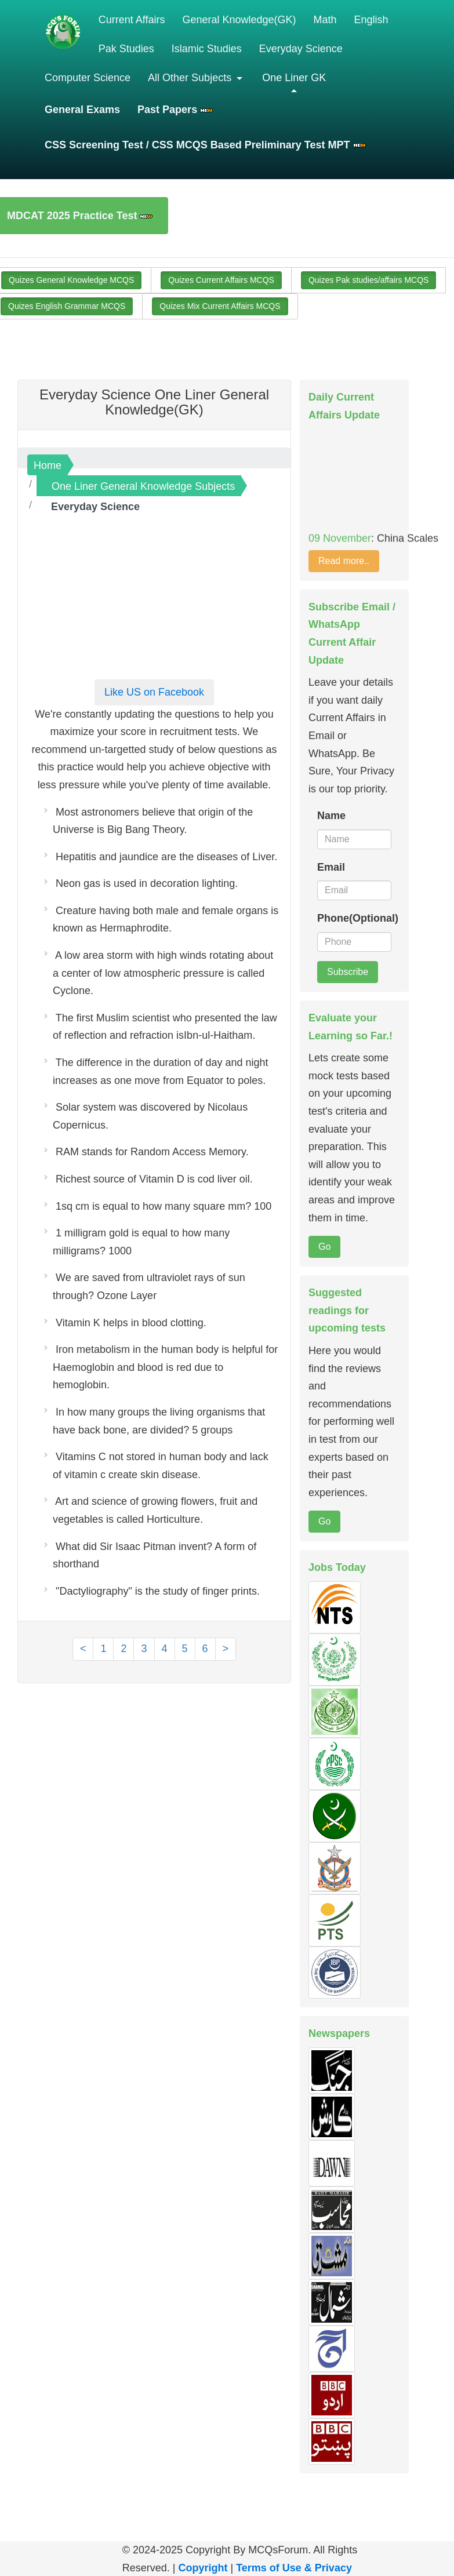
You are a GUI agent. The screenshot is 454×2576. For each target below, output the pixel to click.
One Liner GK (294, 77)
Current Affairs (132, 20)
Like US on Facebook (154, 692)
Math (325, 20)
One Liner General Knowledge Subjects (143, 486)
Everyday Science (301, 48)
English (371, 20)
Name (331, 815)
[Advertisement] (154, 589)
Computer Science (87, 77)
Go (324, 1246)
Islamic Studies (207, 48)
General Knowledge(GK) (239, 20)
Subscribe (347, 972)
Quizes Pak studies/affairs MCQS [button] (368, 280)
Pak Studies (126, 48)
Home (47, 465)
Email (331, 867)
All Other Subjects (191, 77)
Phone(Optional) (354, 918)
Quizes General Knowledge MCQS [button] (71, 280)
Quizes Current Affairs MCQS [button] (221, 280)
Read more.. (343, 561)
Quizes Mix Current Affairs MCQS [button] (219, 306)
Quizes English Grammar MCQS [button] (66, 306)
